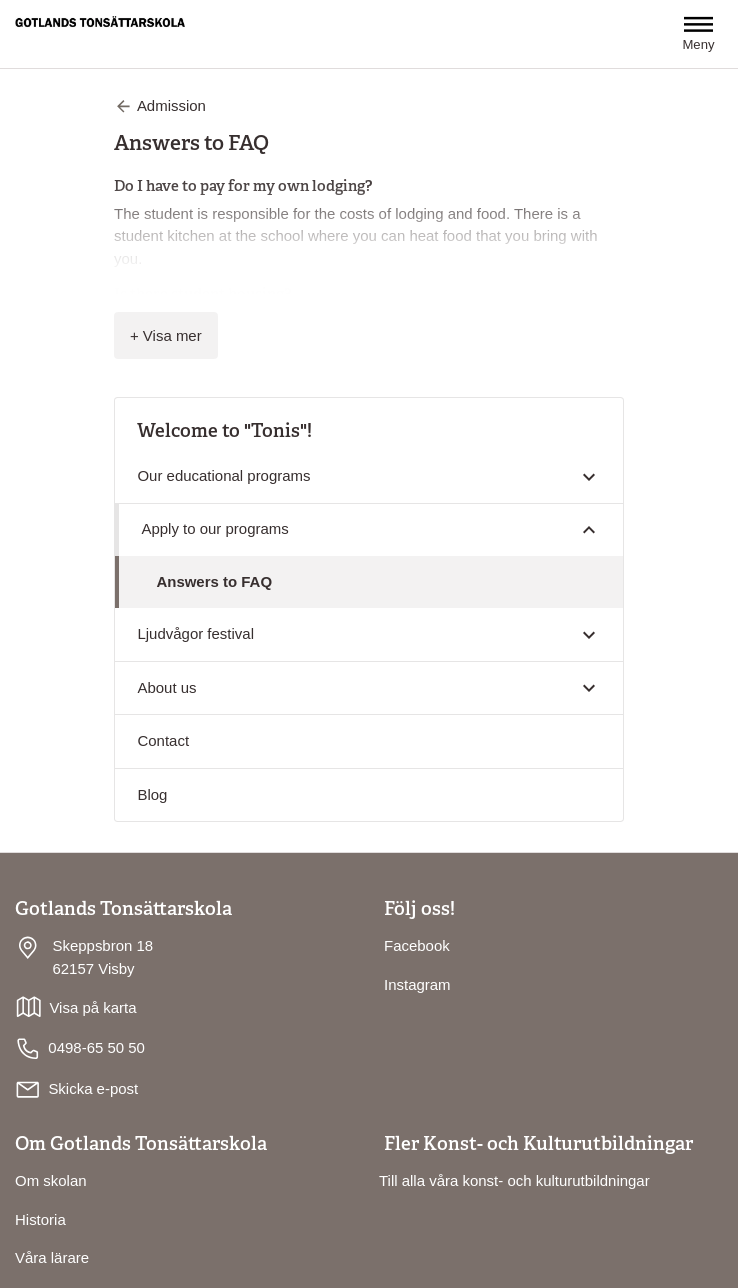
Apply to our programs (214, 528)
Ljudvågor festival (195, 633)
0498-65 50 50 (80, 1048)
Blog (152, 794)
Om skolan (51, 1180)
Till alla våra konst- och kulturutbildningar (514, 1180)
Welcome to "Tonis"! (224, 430)
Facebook (417, 945)
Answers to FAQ (214, 581)
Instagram (417, 984)
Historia (40, 1219)
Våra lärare (52, 1257)
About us (166, 687)
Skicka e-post (93, 1088)
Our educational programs (223, 475)
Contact (163, 740)
